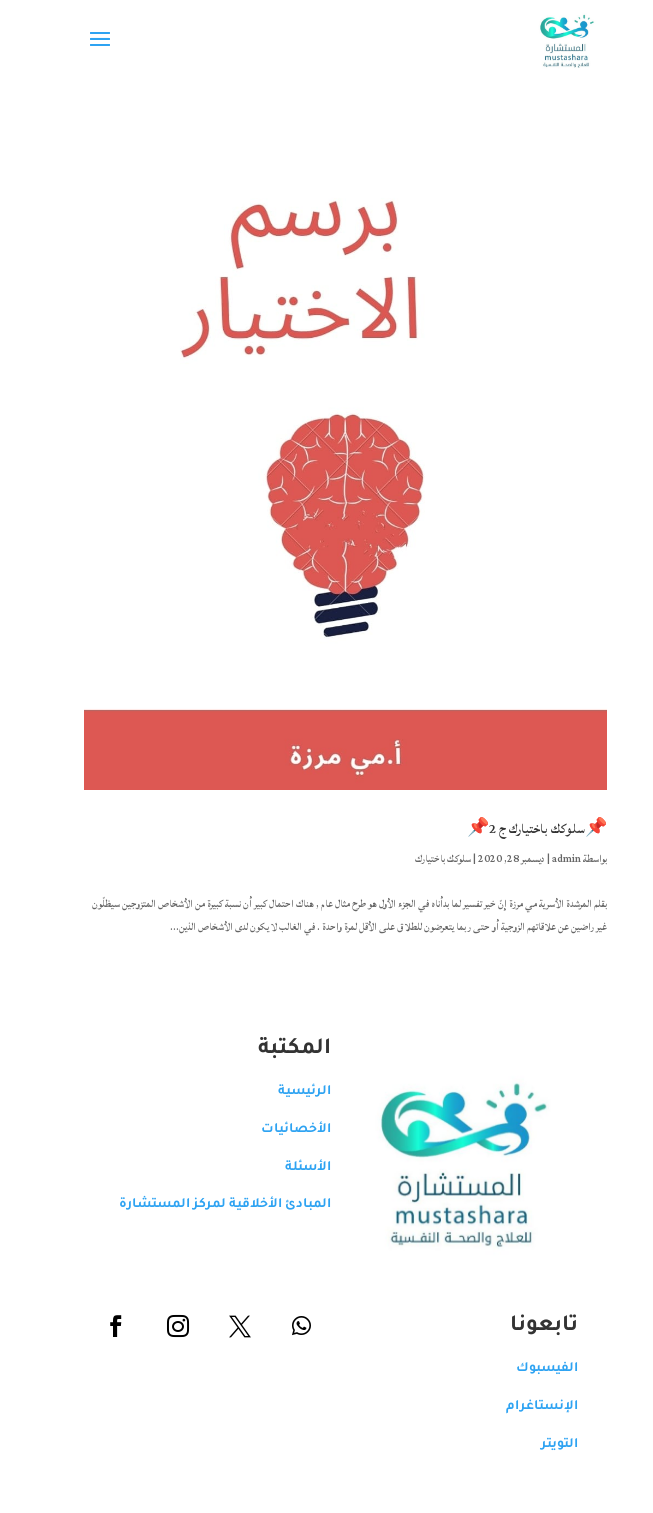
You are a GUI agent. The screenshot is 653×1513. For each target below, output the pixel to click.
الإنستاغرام (523, 1407)
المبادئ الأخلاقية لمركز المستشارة (206, 1205)
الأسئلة (289, 1168)
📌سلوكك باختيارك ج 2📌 (518, 829)
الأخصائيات (277, 1130)
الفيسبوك (528, 1369)
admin (547, 859)
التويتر (540, 1445)
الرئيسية (285, 1092)
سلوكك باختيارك (424, 859)
